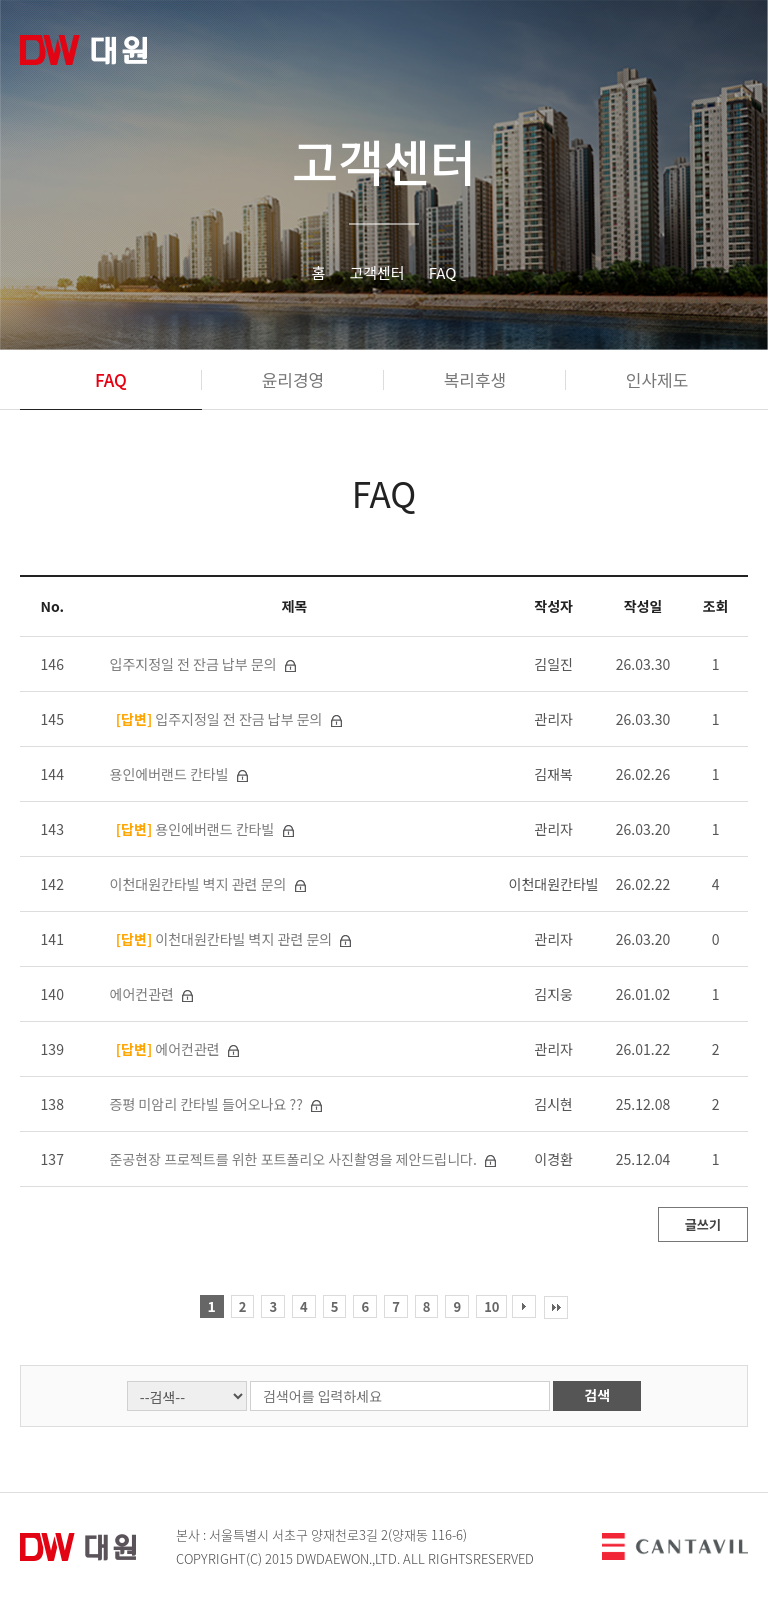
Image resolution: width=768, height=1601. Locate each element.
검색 (597, 1395)
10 (491, 1306)
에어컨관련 (144, 994)
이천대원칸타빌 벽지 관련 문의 (200, 884)
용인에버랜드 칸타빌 (171, 774)
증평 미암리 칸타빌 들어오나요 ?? (208, 1104)
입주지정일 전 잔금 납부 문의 (195, 664)
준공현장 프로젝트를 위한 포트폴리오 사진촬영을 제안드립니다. (295, 1159)
